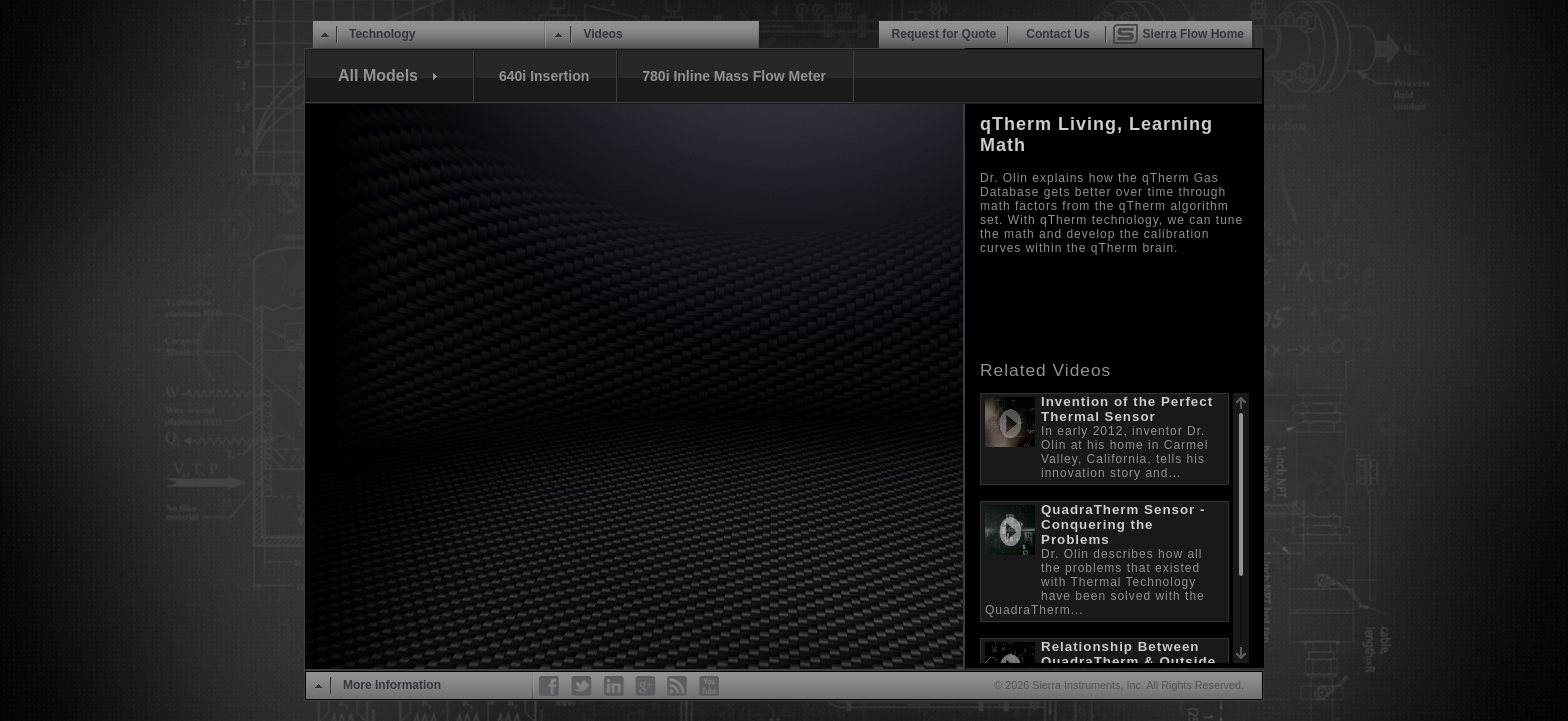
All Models (378, 75)
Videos (602, 34)
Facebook (550, 687)
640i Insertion (544, 76)
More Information (392, 685)
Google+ (646, 687)
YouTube (710, 687)
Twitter (582, 687)
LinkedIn (614, 687)
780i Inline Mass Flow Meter (734, 76)
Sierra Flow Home (1193, 34)
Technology (382, 34)
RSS (678, 687)
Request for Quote (944, 34)
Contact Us (1057, 34)
